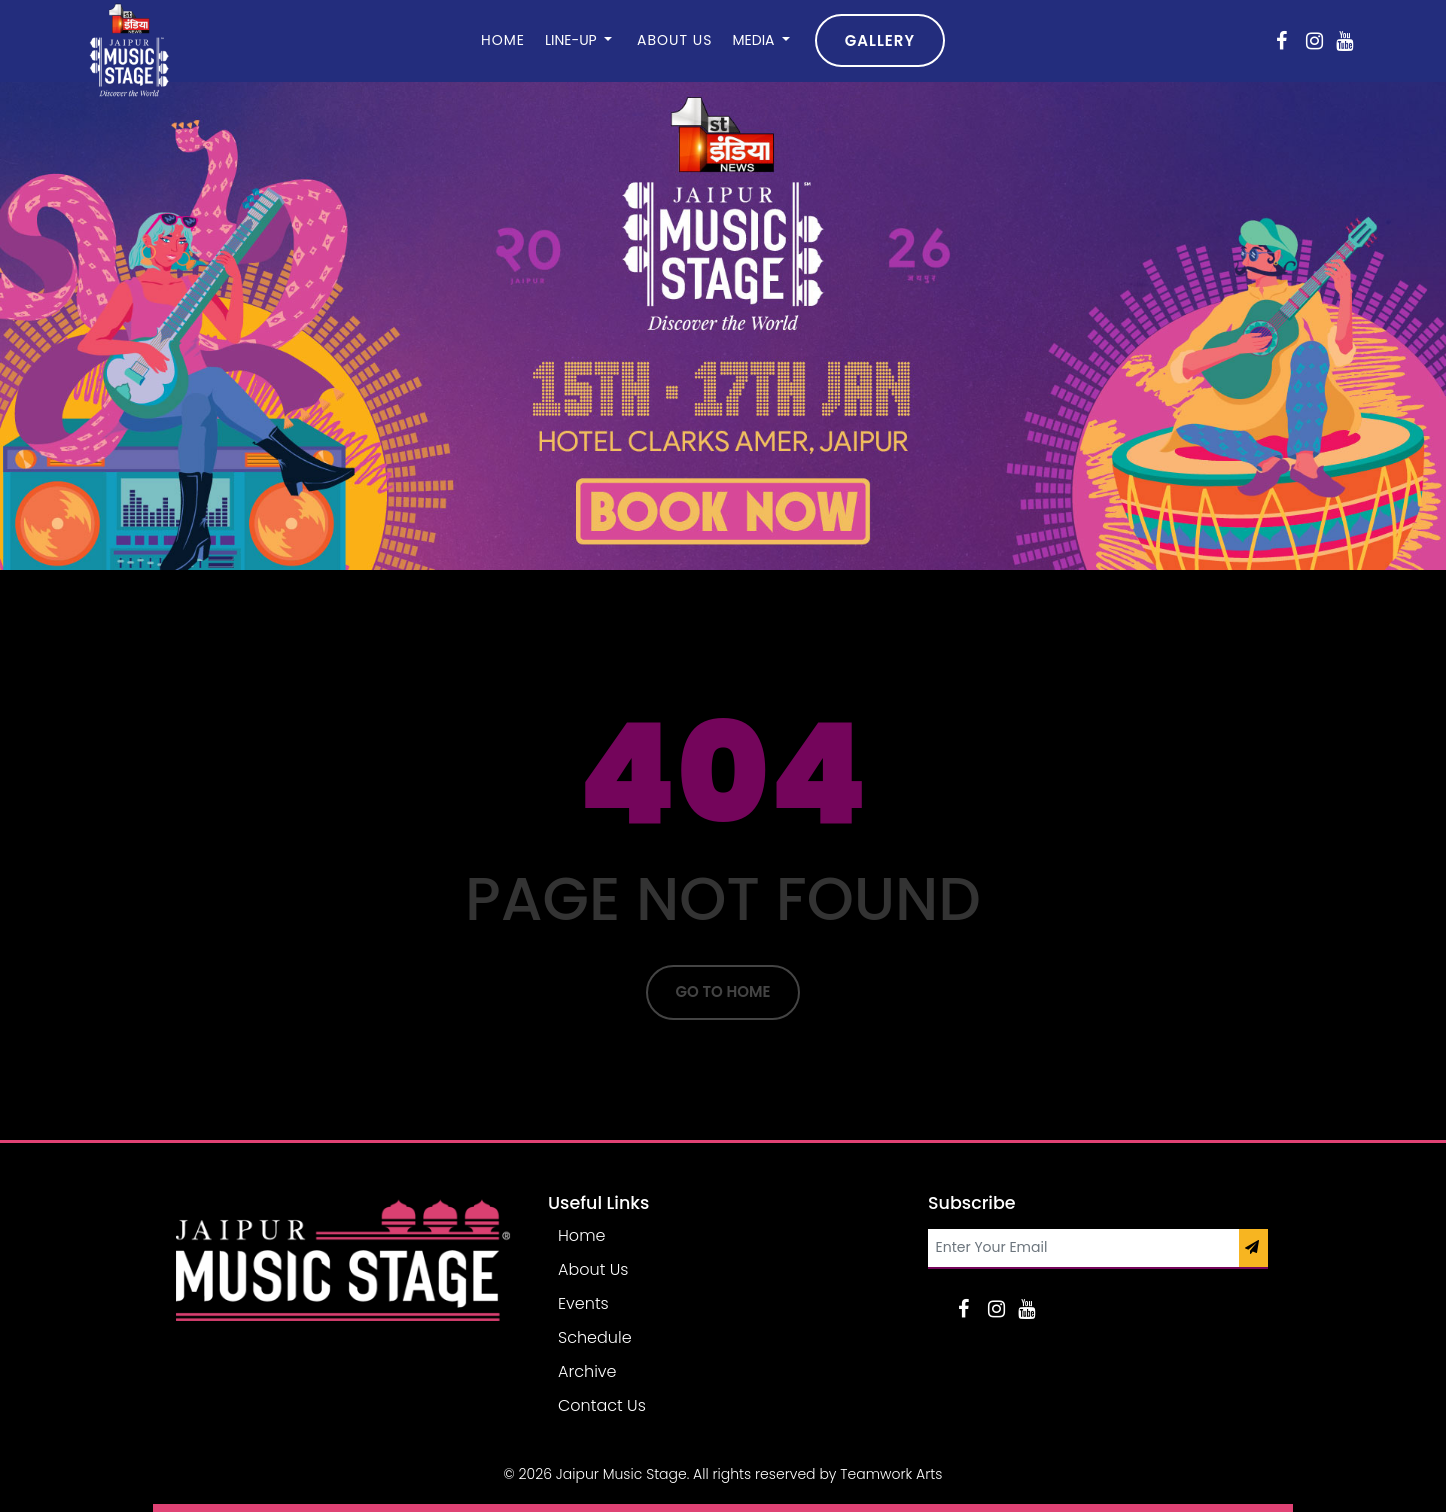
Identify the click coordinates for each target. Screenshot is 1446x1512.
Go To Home (723, 991)
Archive (587, 1371)
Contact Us (602, 1405)
